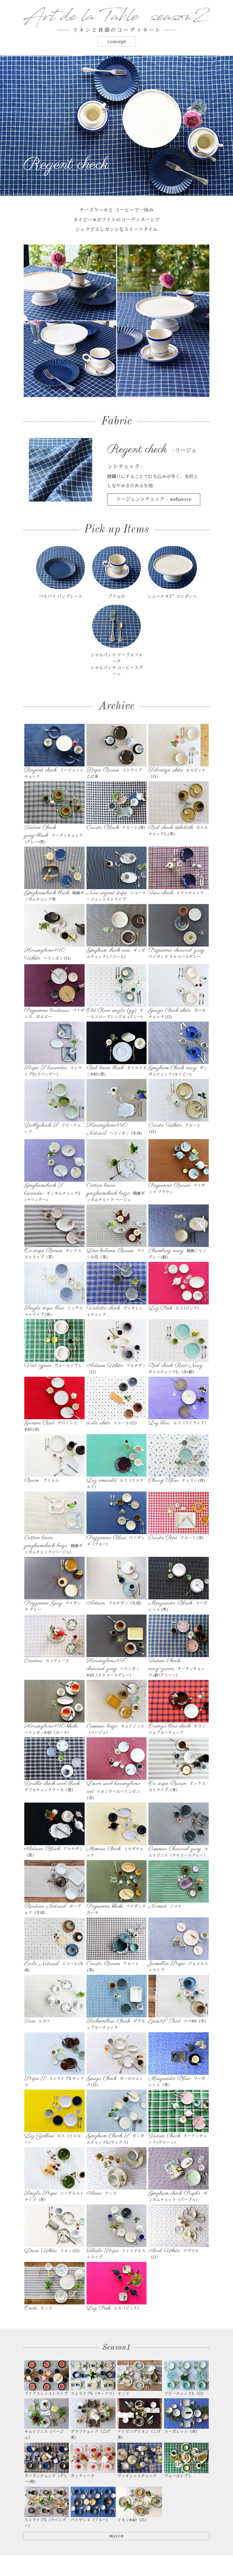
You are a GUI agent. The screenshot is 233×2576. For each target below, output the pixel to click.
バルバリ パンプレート (61, 599)
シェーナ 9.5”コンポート (172, 599)
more (116, 2541)
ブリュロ (116, 599)
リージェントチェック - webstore (153, 499)
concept (116, 41)
